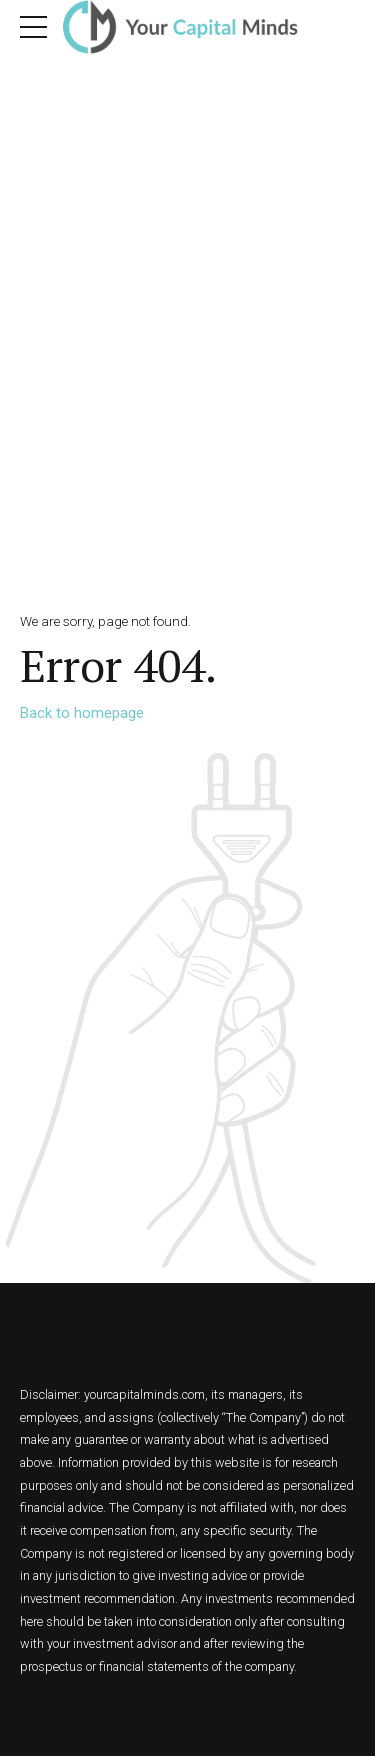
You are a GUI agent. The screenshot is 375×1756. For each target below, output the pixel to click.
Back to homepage (82, 713)
